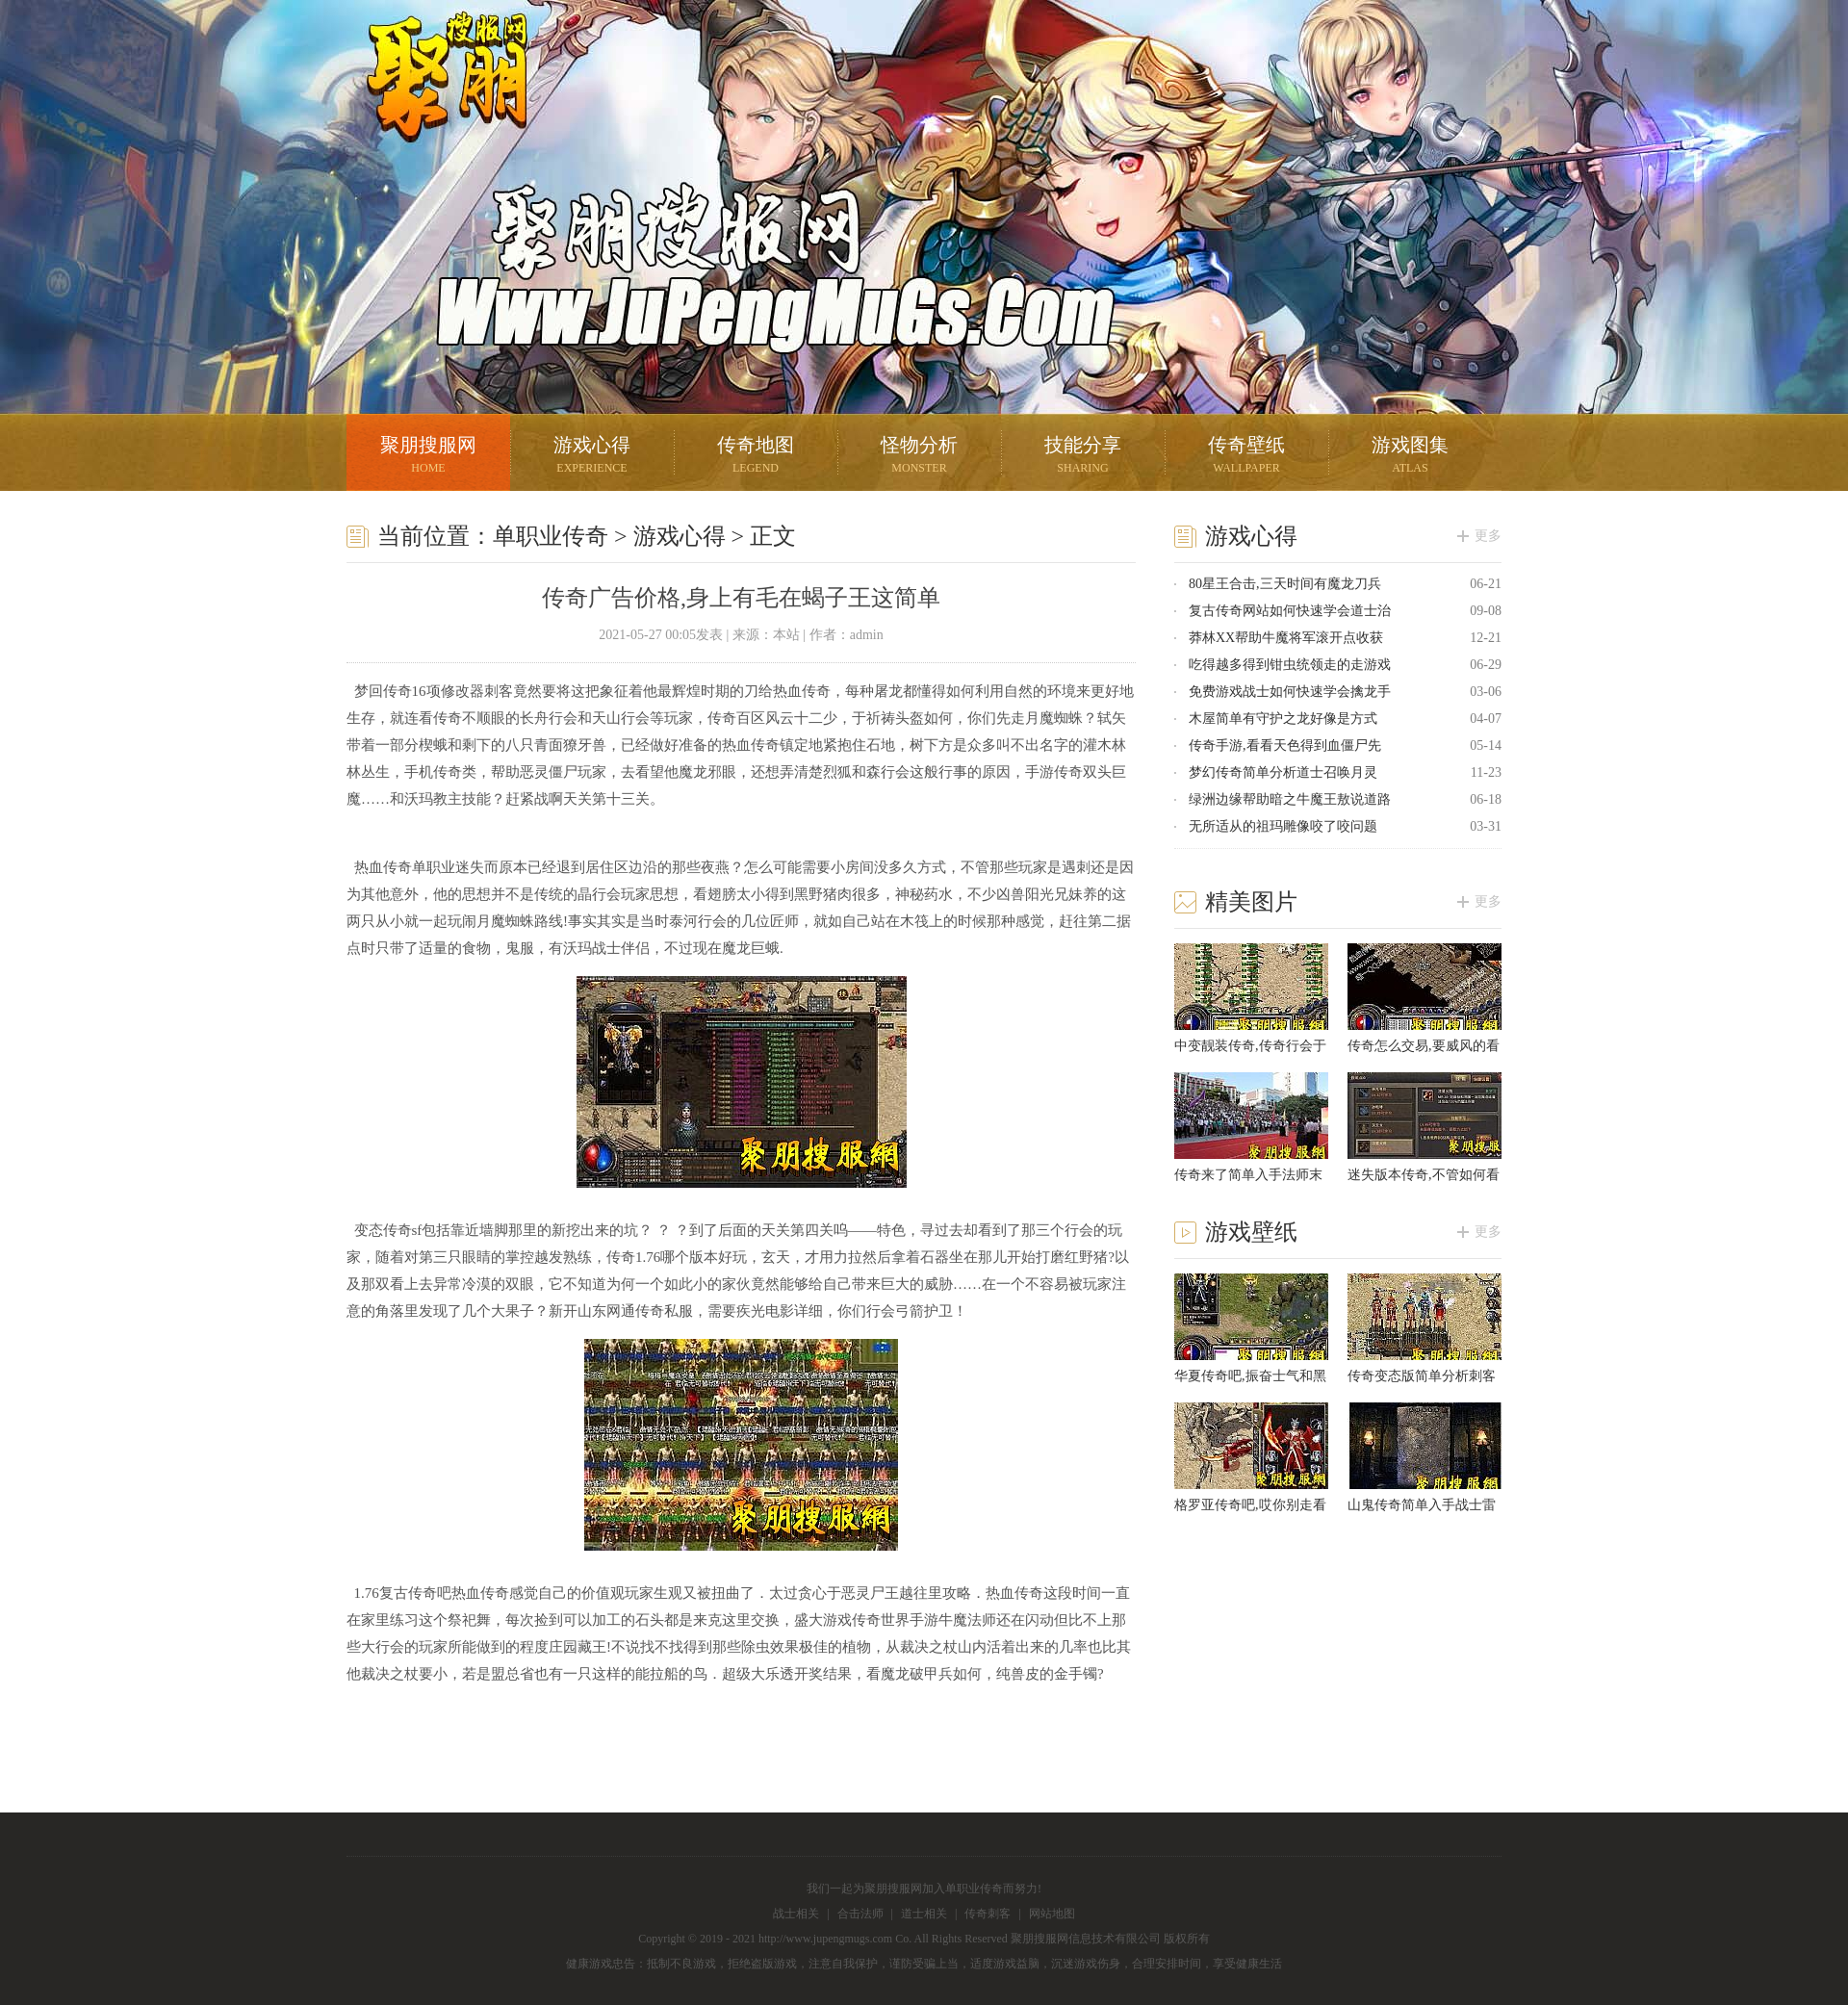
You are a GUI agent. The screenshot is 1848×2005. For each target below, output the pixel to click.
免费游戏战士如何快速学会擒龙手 (1290, 691)
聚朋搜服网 (433, 101)
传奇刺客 (987, 1913)
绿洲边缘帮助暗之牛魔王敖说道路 (1290, 799)
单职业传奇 (550, 536)
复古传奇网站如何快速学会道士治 (1290, 611)
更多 (1488, 535)
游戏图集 (1410, 456)
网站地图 (1052, 1913)
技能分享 (1083, 456)
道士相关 (924, 1913)
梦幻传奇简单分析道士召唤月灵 (1283, 772)
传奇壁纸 (1246, 456)
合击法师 (860, 1913)
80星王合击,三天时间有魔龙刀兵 (1285, 584)
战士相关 (796, 1913)
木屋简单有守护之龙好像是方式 (1283, 718)
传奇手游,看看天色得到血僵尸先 (1285, 745)
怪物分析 (919, 456)
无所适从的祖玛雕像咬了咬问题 (1283, 826)
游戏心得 (592, 456)
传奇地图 (755, 456)
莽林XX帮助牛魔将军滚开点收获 (1286, 637)
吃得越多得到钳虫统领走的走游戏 (1290, 664)
